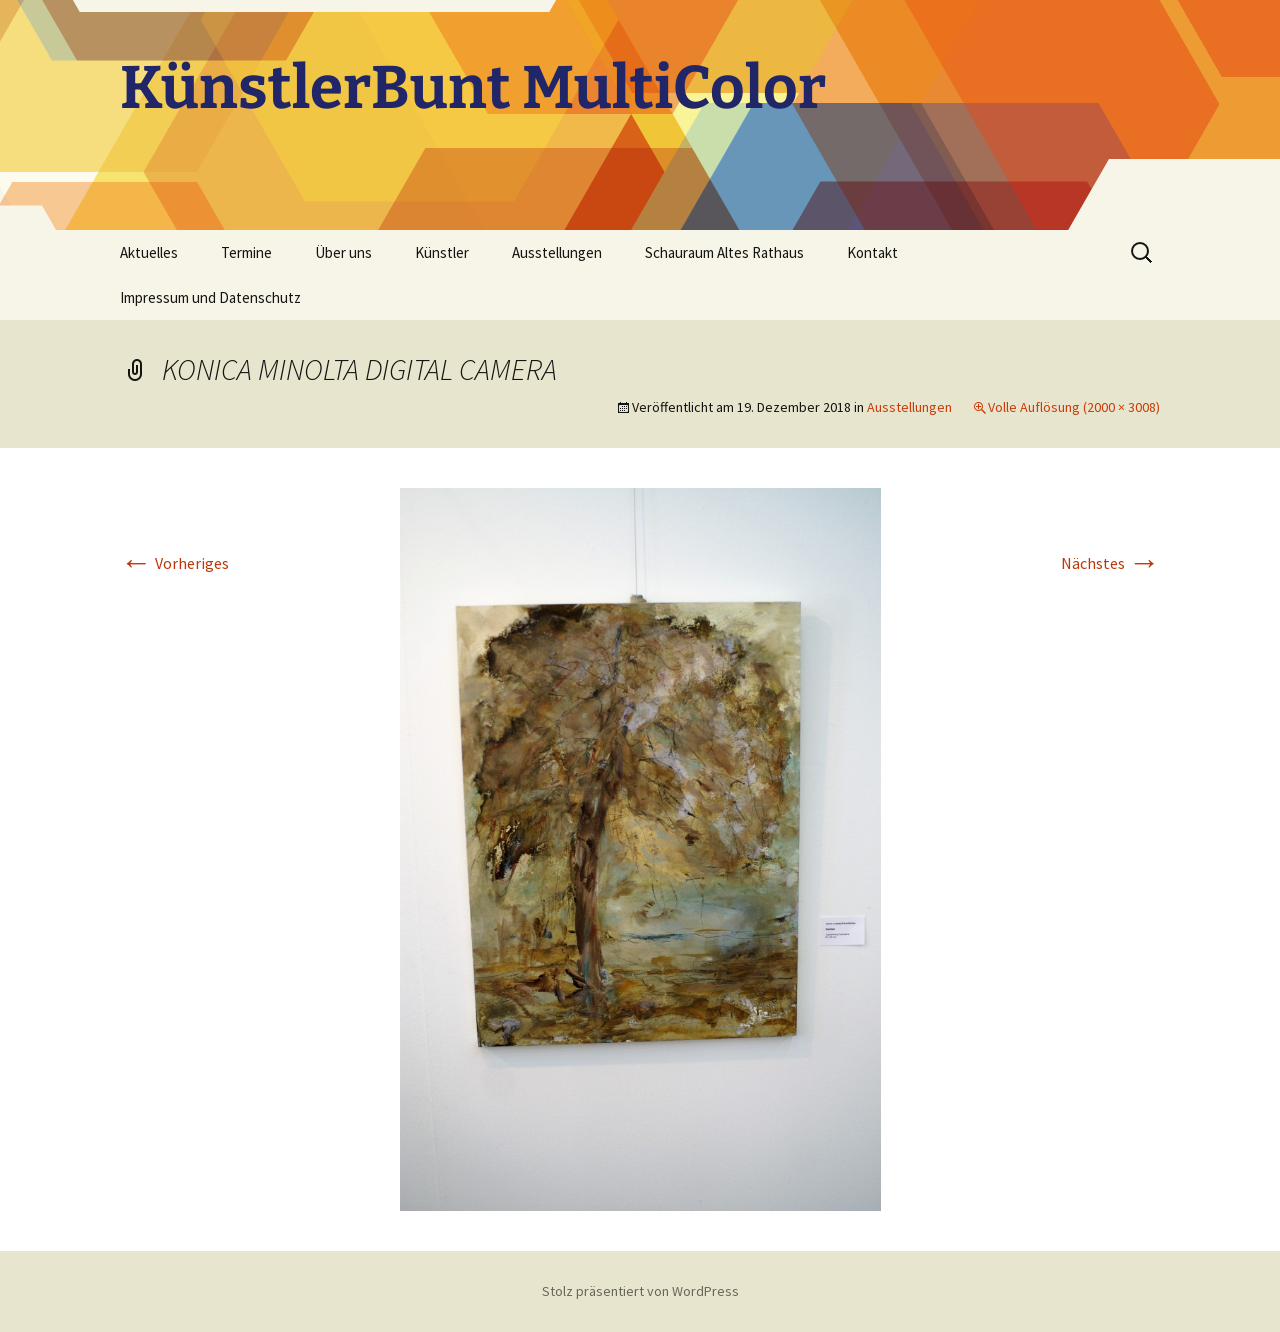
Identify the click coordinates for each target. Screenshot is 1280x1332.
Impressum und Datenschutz (210, 297)
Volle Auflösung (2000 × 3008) (1074, 407)
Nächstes (1110, 563)
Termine (246, 252)
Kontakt (872, 252)
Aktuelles (149, 252)
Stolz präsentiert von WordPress (640, 1291)
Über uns (343, 252)
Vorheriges (174, 563)
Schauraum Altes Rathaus (724, 252)
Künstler (442, 252)
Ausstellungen (557, 252)
